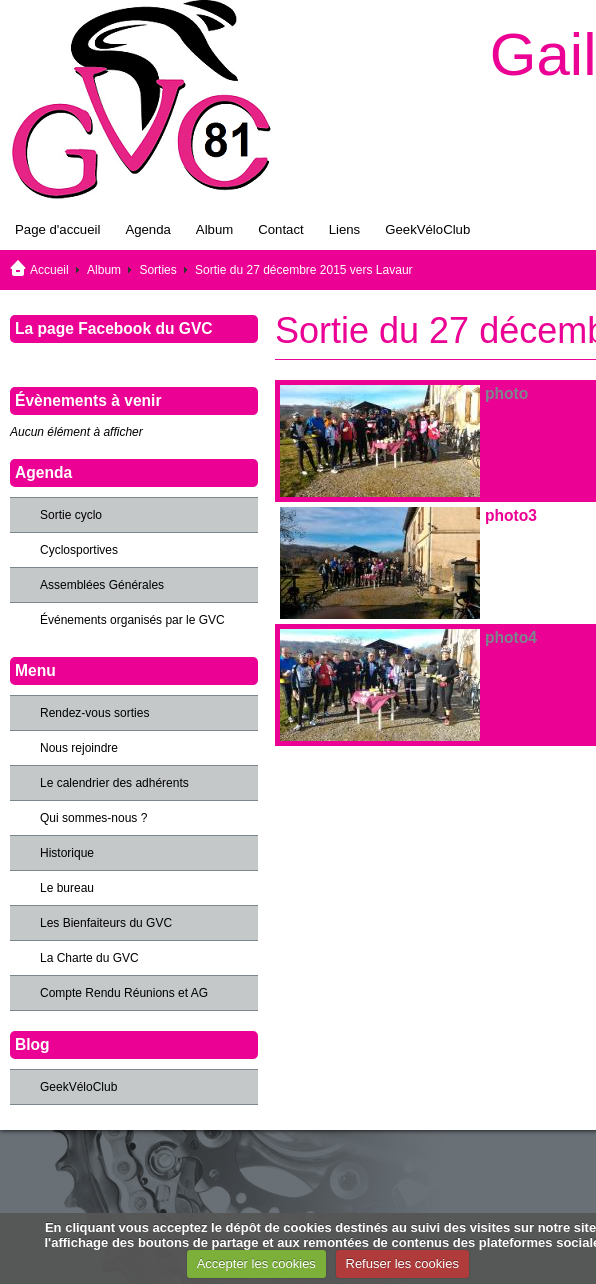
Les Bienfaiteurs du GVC (106, 923)
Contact (280, 229)
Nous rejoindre (79, 748)
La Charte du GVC (89, 958)
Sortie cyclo (71, 515)
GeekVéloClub (427, 229)
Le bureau (67, 888)
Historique (67, 853)
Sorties (157, 270)
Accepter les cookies (256, 1263)
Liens (345, 229)
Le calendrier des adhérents (114, 783)
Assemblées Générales (102, 585)
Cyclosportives (79, 550)
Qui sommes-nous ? (93, 818)
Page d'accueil (57, 229)
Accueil (49, 270)
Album (214, 229)
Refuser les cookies (402, 1263)
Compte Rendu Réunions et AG (124, 993)
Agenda (147, 229)
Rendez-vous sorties (94, 713)
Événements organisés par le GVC (132, 620)
